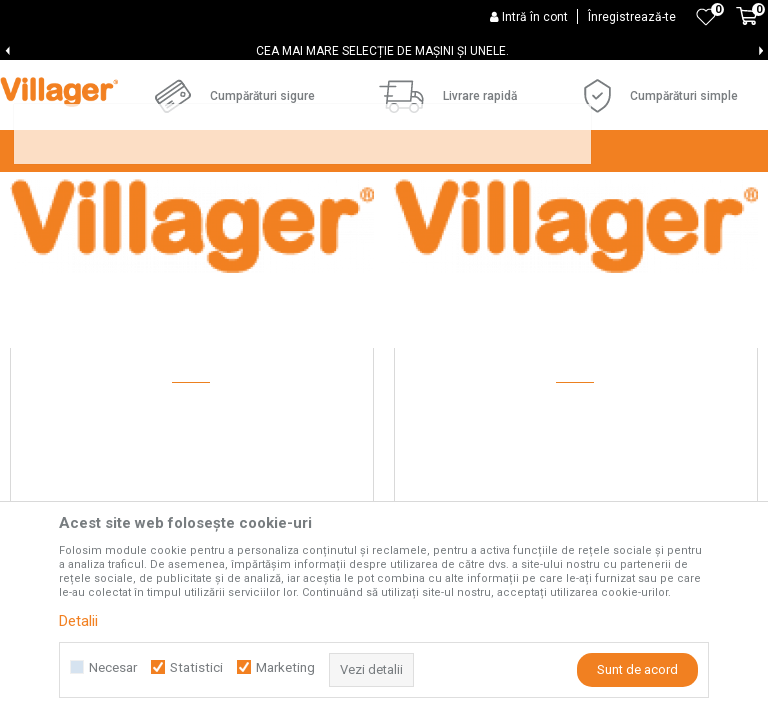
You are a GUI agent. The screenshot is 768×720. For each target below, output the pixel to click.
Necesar (113, 667)
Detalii (78, 621)
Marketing (285, 667)
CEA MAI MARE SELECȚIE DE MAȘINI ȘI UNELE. (382, 51)
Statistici (196, 667)
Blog (508, 221)
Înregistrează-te (632, 17)
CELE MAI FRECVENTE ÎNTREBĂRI (358, 221)
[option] (384, 51)
